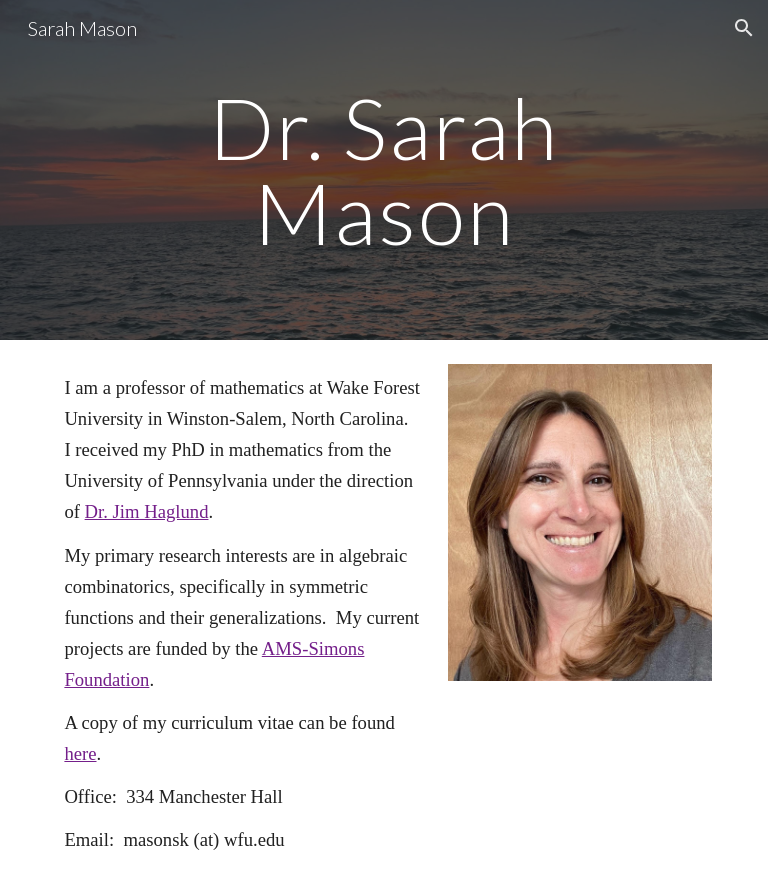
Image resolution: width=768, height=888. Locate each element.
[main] (383, 170)
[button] (744, 28)
